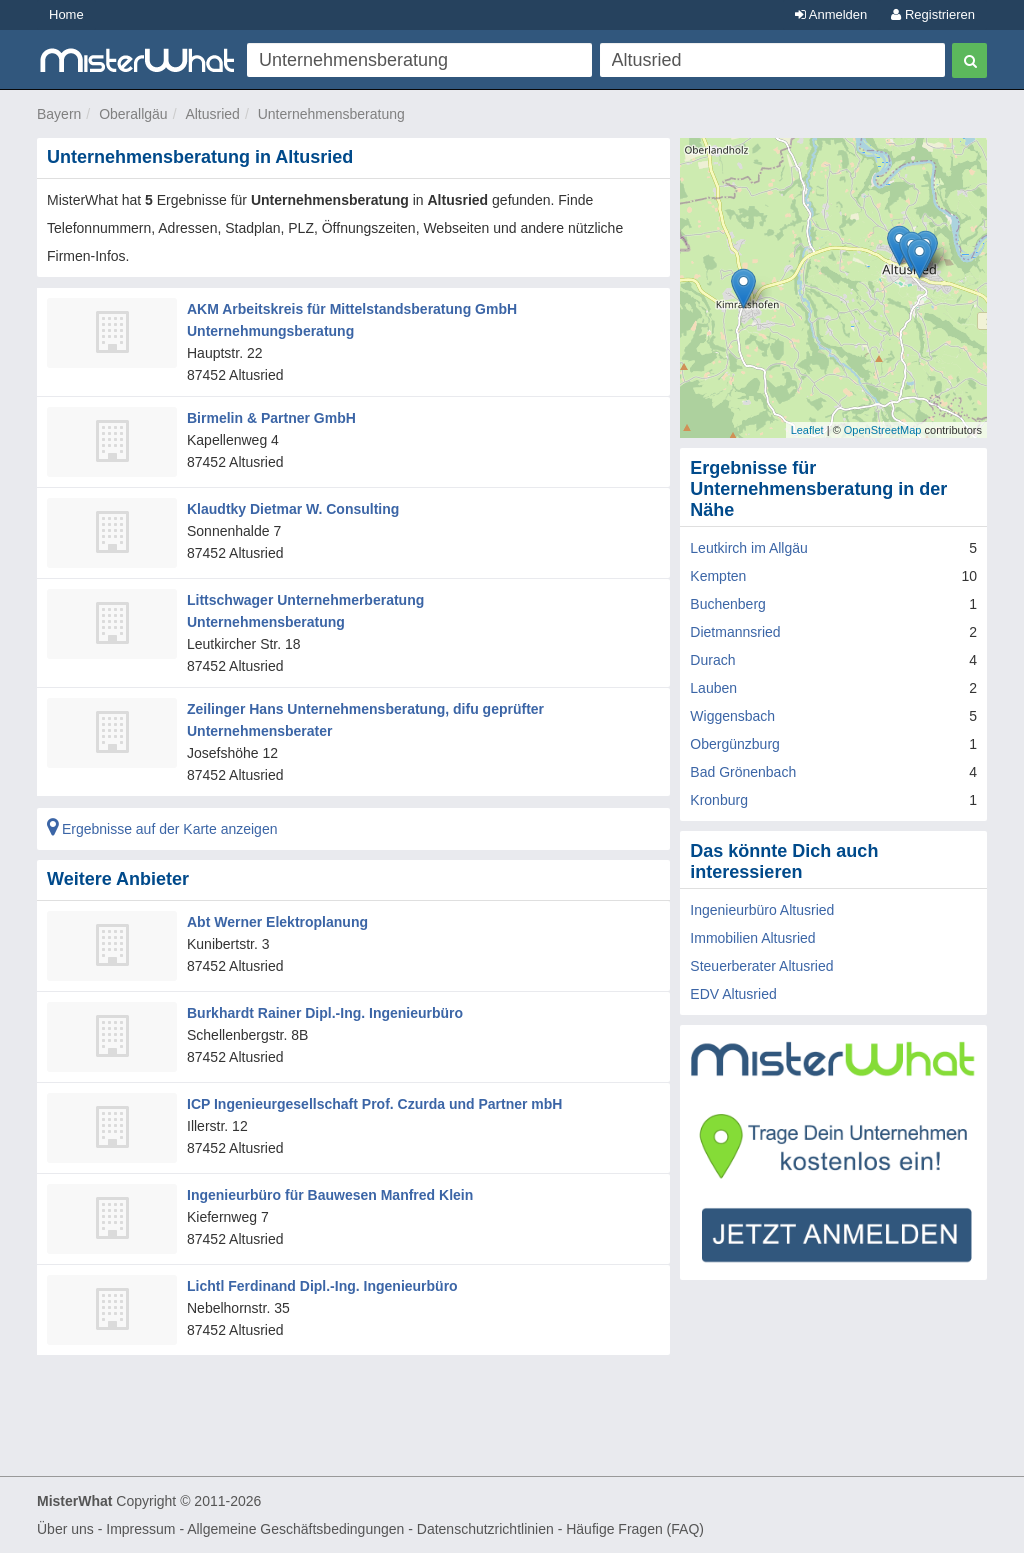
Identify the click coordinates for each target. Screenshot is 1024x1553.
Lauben (713, 688)
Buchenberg (728, 604)
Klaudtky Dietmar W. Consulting (293, 509)
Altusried (212, 114)
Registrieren (933, 14)
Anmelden (831, 14)
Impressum (140, 1529)
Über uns (65, 1529)
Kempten (718, 576)
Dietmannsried (735, 632)
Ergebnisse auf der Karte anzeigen (162, 829)
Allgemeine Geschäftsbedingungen (295, 1529)
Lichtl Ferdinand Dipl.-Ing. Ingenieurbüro (322, 1286)
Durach (712, 660)
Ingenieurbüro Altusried (762, 910)
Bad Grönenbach (743, 772)
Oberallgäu (133, 114)
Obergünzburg (735, 744)
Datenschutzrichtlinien (485, 1529)
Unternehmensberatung (331, 114)
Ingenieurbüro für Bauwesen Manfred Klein (330, 1195)
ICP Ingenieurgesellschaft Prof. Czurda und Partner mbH (374, 1104)
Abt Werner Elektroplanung (277, 922)
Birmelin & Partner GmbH (271, 418)
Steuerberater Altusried (761, 966)
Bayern (59, 114)
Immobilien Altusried (752, 938)
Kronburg (719, 800)
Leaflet (807, 430)
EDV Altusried (733, 994)
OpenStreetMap (883, 430)
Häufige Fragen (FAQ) (635, 1529)
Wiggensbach (732, 716)
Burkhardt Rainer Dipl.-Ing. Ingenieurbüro (325, 1013)
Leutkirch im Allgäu (749, 548)
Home (66, 14)
